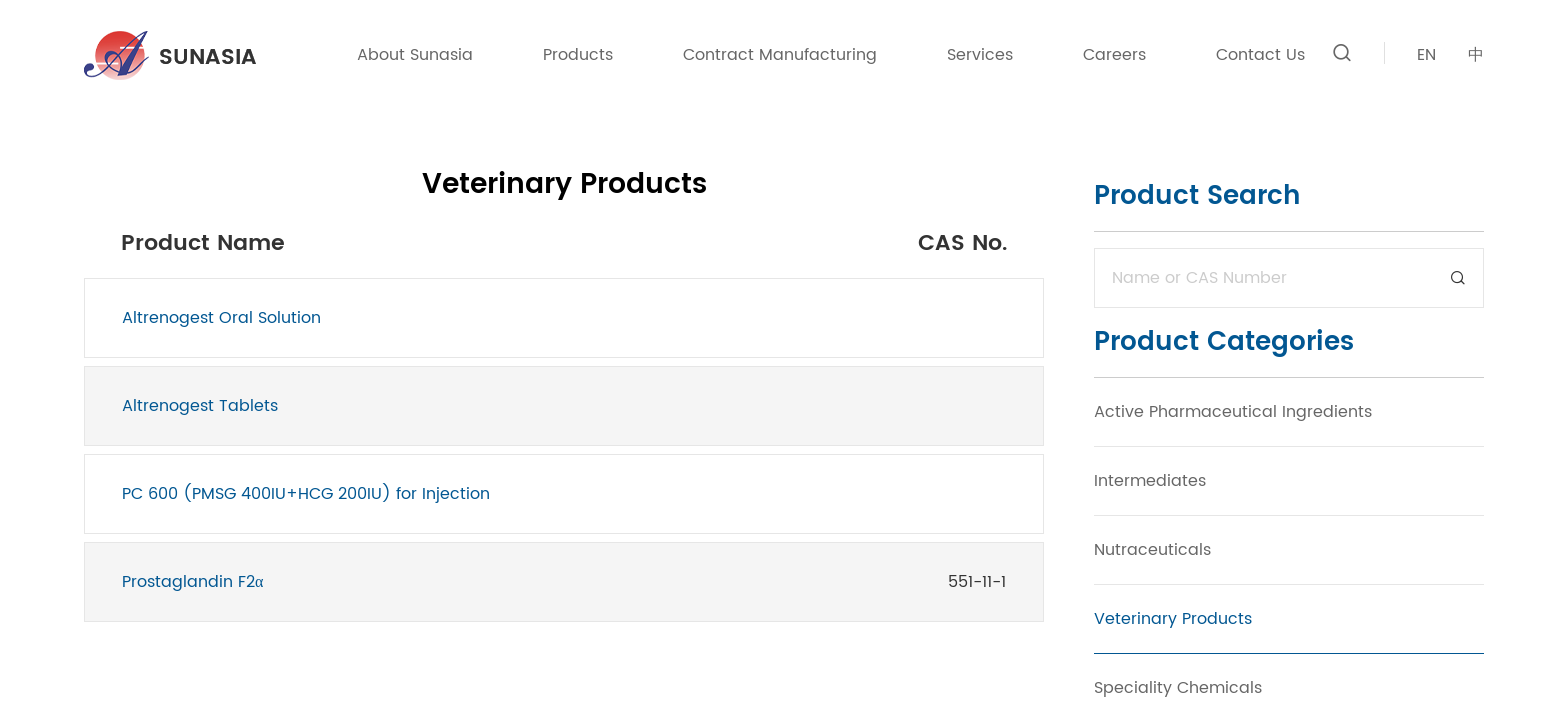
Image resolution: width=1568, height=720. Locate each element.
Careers (1114, 55)
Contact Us (1260, 55)
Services (980, 55)
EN (1426, 55)
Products (578, 55)
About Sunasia (415, 55)
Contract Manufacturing (780, 55)
